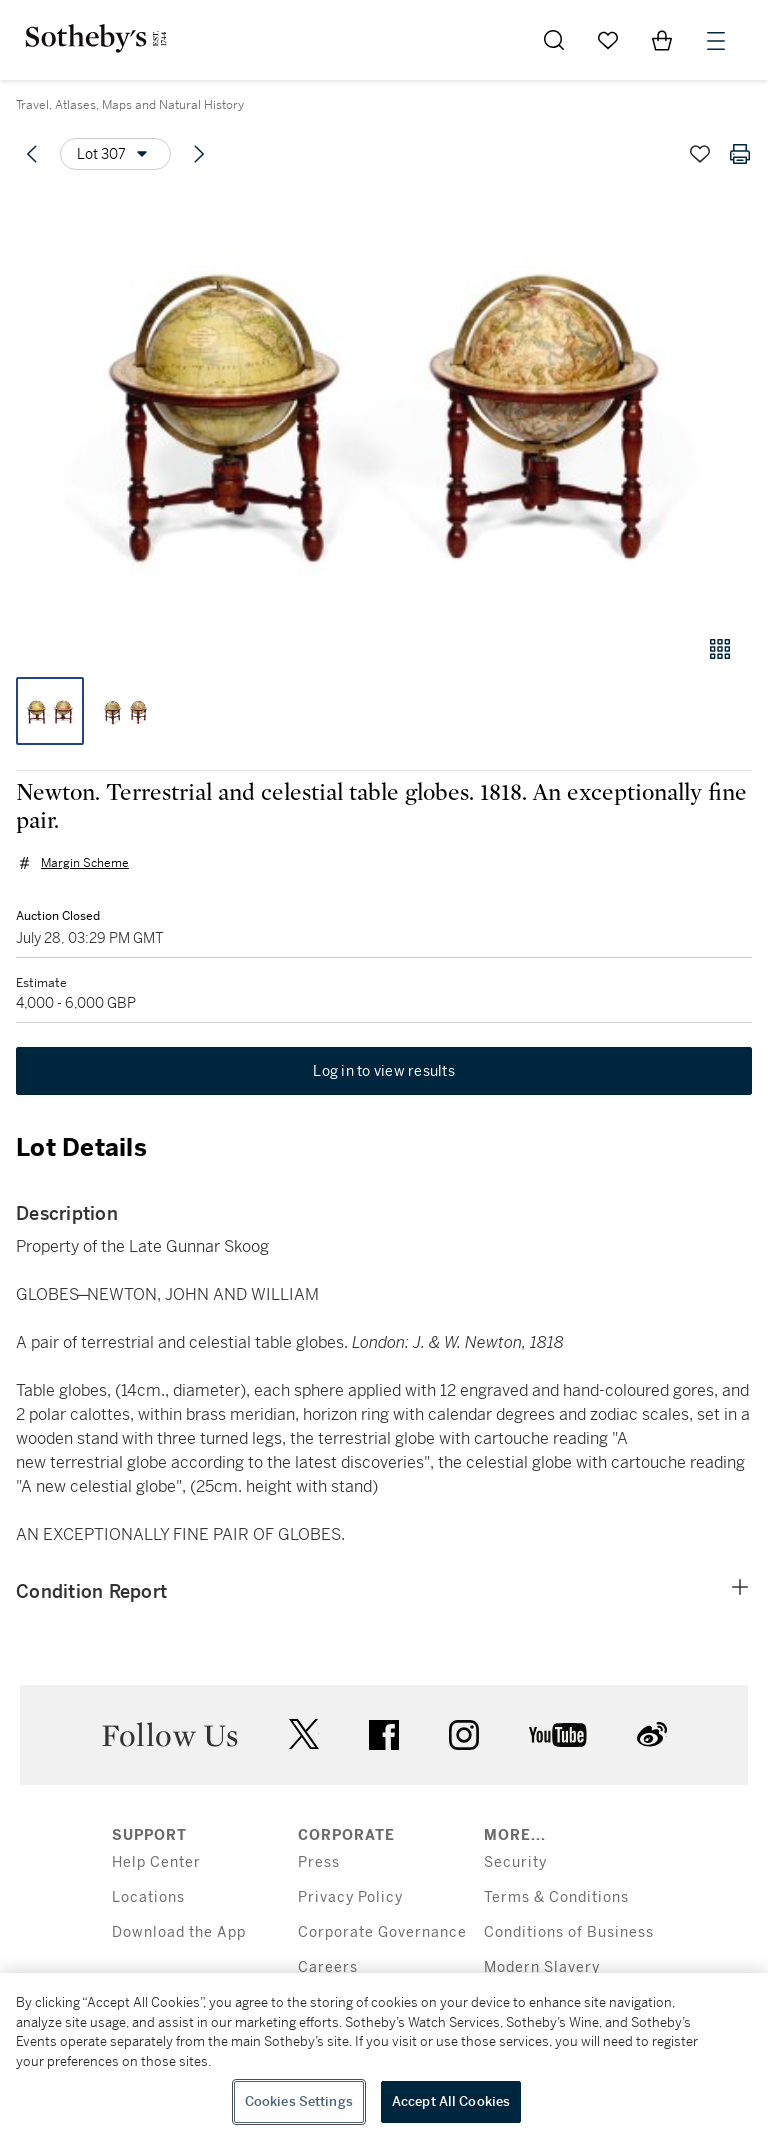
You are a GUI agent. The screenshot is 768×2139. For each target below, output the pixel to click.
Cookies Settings (299, 2101)
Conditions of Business (569, 1932)
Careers (328, 1967)
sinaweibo (652, 1734)
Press (319, 1862)
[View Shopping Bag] (662, 40)
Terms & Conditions (556, 1897)
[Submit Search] (554, 40)
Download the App (179, 1932)
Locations (148, 1897)
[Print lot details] (740, 154)
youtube (558, 1735)
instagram (464, 1735)
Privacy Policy (350, 1897)
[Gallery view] (720, 649)
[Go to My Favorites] (608, 40)
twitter (304, 1734)
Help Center (156, 1862)
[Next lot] (199, 154)
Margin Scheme (85, 863)
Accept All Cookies (451, 2101)
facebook (384, 1735)
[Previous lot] (32, 154)
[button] (384, 403)
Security (515, 1862)
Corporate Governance (382, 1932)
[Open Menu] (716, 41)
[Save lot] (700, 154)
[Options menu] (115, 154)
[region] (384, 2056)
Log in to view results (384, 1071)
